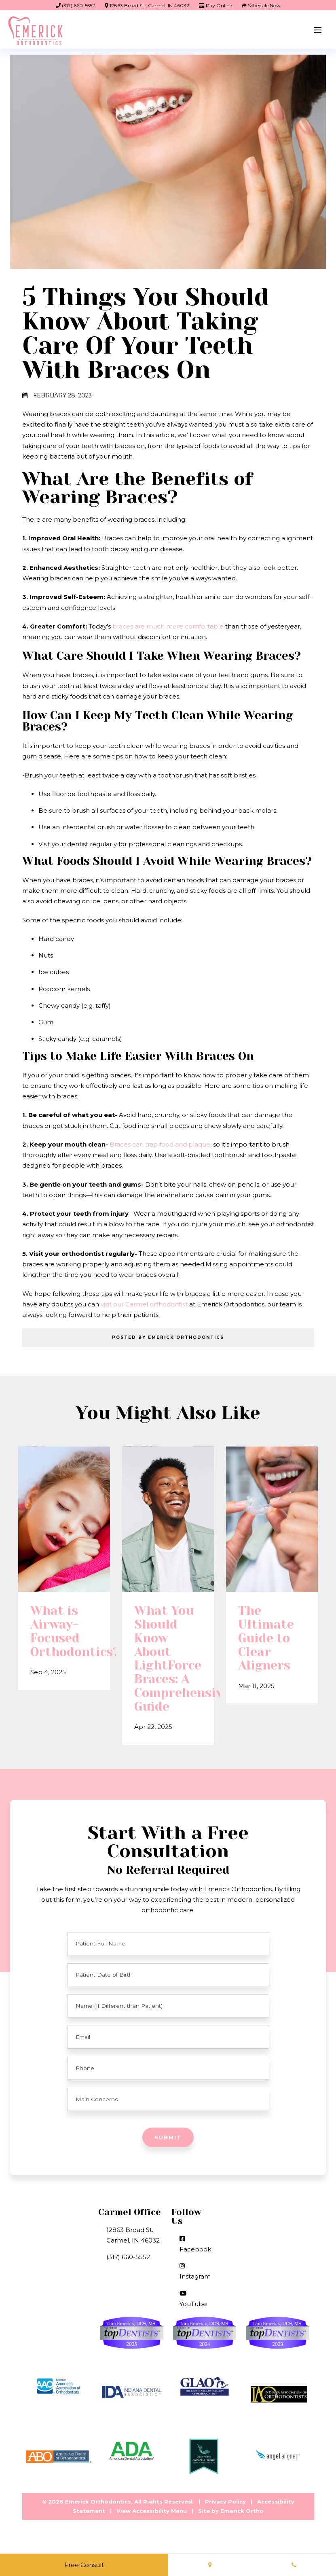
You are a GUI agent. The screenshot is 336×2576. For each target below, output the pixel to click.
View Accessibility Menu (151, 2526)
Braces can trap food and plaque (160, 1144)
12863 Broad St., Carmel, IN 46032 (147, 5)
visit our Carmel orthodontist (144, 1304)
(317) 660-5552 (75, 5)
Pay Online (215, 5)
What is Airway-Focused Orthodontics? (64, 1647)
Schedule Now (261, 5)
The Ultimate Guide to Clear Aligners (266, 1654)
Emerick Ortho (242, 2526)
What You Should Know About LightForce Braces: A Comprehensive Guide (168, 1674)
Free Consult (84, 2565)
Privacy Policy (225, 2517)
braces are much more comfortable (167, 626)
